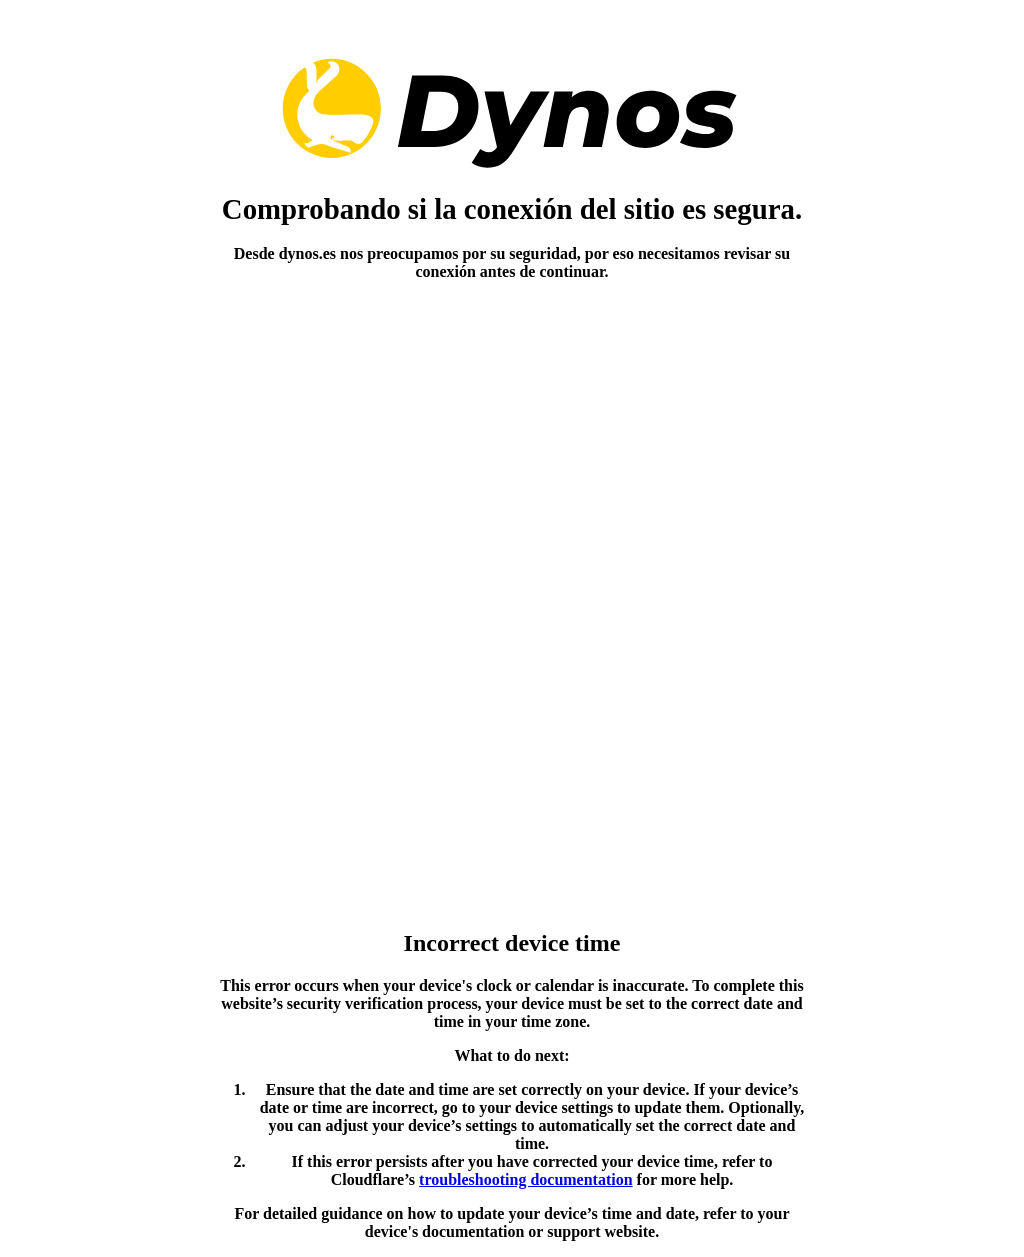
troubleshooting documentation (526, 1179)
